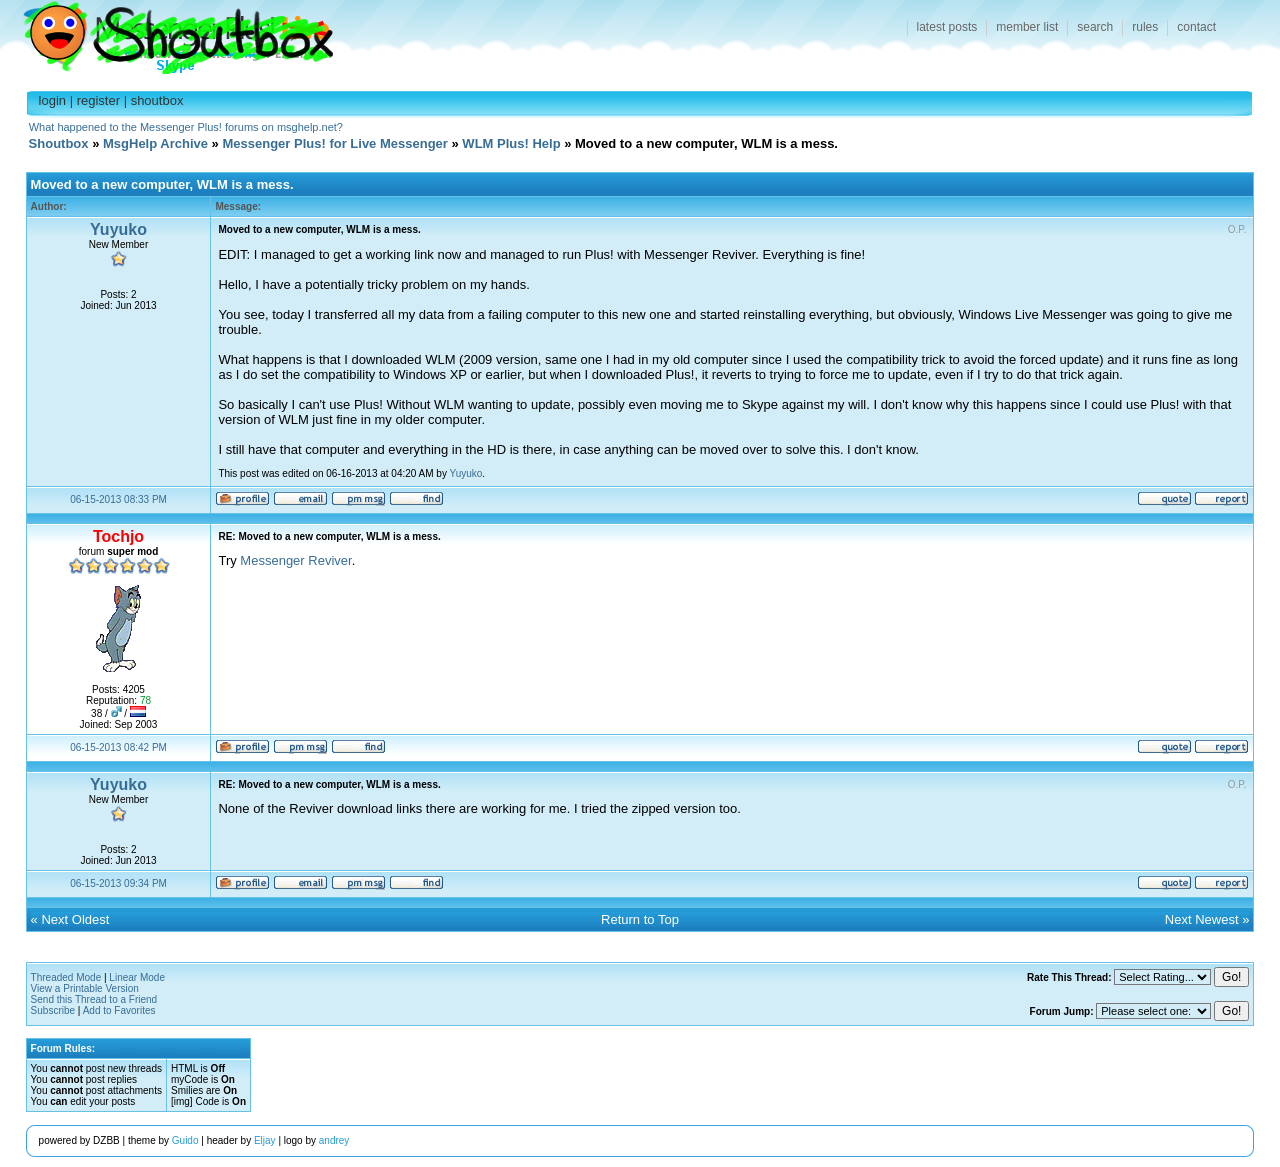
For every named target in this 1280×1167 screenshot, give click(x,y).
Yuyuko (118, 229)
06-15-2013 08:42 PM (118, 747)
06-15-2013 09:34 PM (118, 883)
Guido (185, 1140)
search (1095, 27)
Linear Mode (137, 977)
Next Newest (1202, 919)
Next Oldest (75, 919)
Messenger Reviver (295, 560)
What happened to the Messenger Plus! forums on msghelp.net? (186, 127)
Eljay (265, 1140)
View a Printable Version (85, 988)
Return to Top (640, 919)
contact (1196, 27)
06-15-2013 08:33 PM (118, 499)
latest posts (947, 27)
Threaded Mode (66, 977)
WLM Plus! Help (511, 143)
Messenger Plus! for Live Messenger (334, 143)
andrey (334, 1140)
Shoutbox (166, 32)
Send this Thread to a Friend (94, 999)
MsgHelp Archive (155, 143)
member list (1027, 27)
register (98, 100)
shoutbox (157, 100)
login (52, 100)
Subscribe (53, 1010)
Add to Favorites (119, 1010)
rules (1145, 27)
